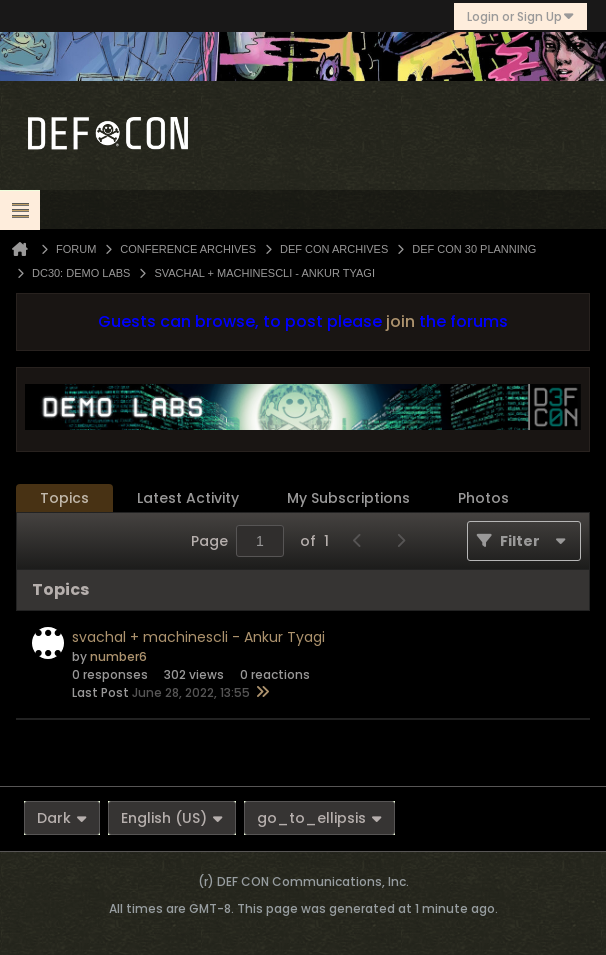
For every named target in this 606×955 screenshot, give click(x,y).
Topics (64, 498)
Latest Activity (188, 498)
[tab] (64, 498)
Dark (62, 818)
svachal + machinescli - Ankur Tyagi (198, 637)
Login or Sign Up (520, 16)
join (400, 321)
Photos (483, 498)
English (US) (172, 818)
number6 (118, 656)
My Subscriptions (348, 498)
